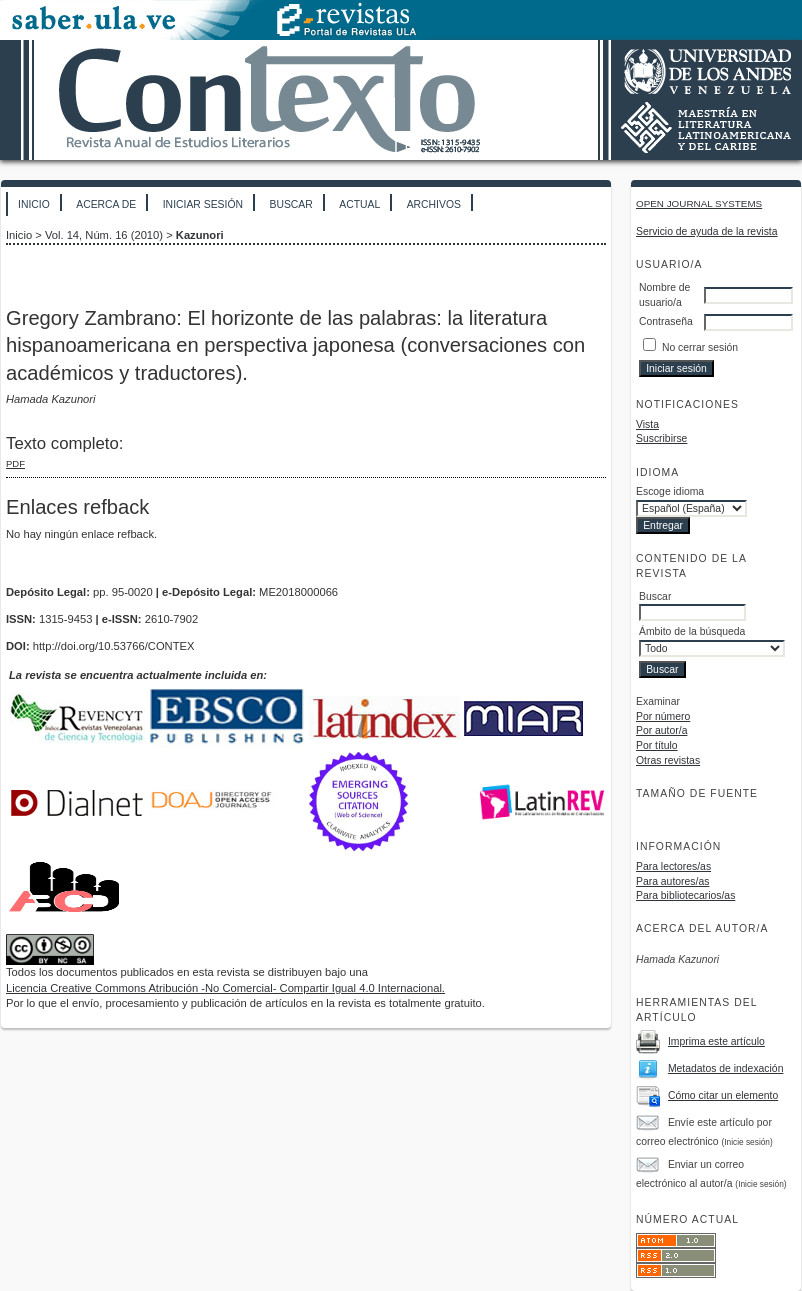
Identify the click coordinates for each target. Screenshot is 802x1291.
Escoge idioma (670, 491)
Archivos (434, 204)
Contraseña (666, 321)
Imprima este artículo (716, 1041)
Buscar (290, 204)
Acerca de (106, 204)
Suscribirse (661, 438)
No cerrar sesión (700, 347)
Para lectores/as (673, 866)
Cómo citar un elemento (723, 1095)
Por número (663, 716)
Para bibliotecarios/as (685, 895)
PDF (15, 463)
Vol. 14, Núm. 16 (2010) (104, 235)
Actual (359, 204)
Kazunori (200, 235)
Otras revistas (668, 760)
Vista (647, 424)
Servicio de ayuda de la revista (707, 231)
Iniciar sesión (203, 204)
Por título (657, 745)
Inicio (34, 204)
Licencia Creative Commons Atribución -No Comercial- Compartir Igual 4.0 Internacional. (225, 988)
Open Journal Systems (699, 203)
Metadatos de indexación (726, 1068)
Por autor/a (661, 730)
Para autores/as (672, 881)
